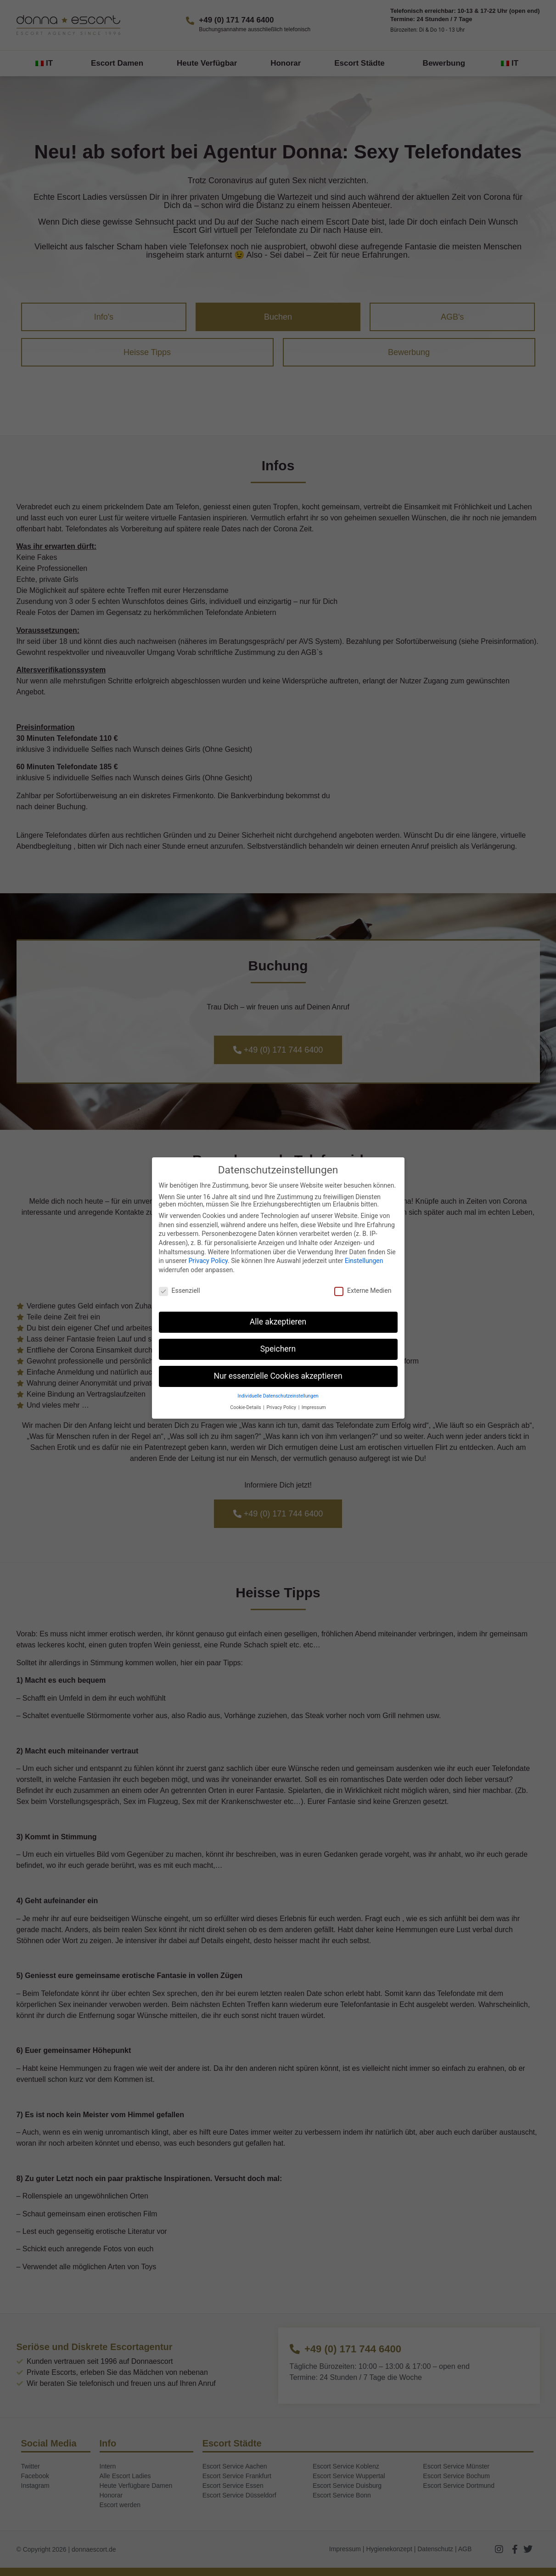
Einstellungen (364, 1260)
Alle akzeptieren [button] (278, 1321)
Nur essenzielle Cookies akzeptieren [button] (277, 1376)
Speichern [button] (278, 1348)
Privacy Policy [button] (281, 1407)
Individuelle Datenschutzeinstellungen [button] (277, 1396)
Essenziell (179, 1290)
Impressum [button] (314, 1407)
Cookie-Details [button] (246, 1407)
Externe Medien (362, 1290)
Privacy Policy (207, 1260)
